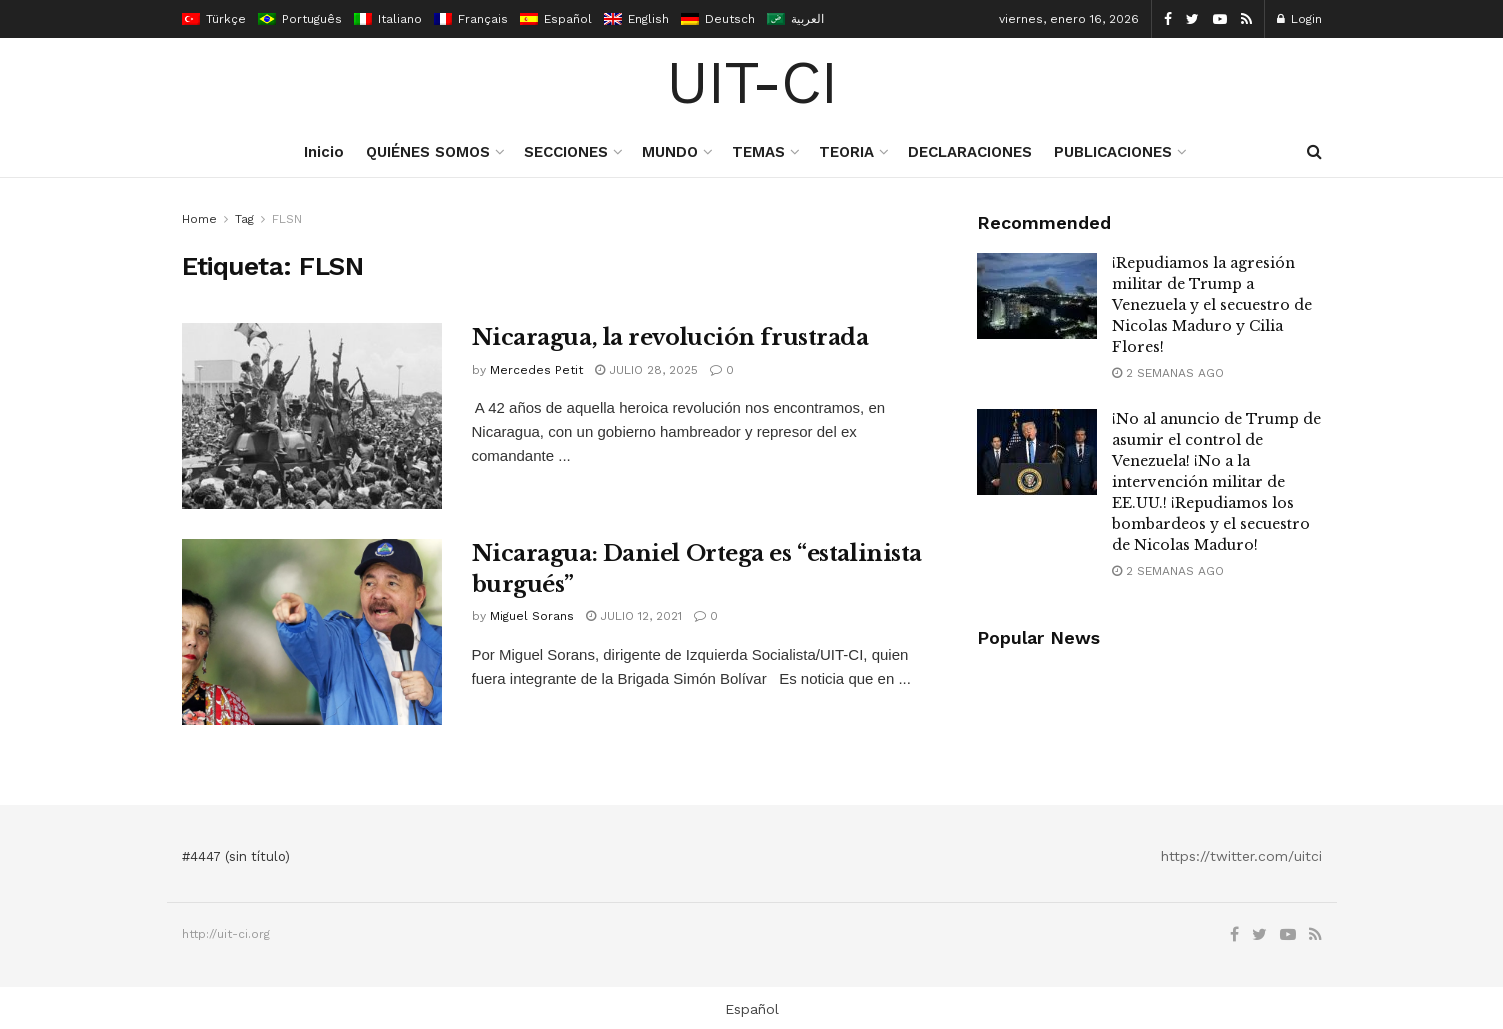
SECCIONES (566, 152)
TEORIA (846, 152)
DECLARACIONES (970, 152)
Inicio (324, 152)
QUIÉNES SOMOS (428, 152)
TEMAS (758, 152)
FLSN (287, 219)
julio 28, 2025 (646, 370)
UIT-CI (751, 83)
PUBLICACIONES (1113, 152)
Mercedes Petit (536, 370)
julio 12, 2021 (634, 616)
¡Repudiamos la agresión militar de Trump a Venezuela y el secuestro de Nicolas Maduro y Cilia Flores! (1212, 305)
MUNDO (670, 152)
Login (1299, 19)
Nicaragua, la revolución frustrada (670, 337)
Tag (244, 219)
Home (199, 219)
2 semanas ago (1168, 373)
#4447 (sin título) (236, 856)
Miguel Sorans (532, 616)
